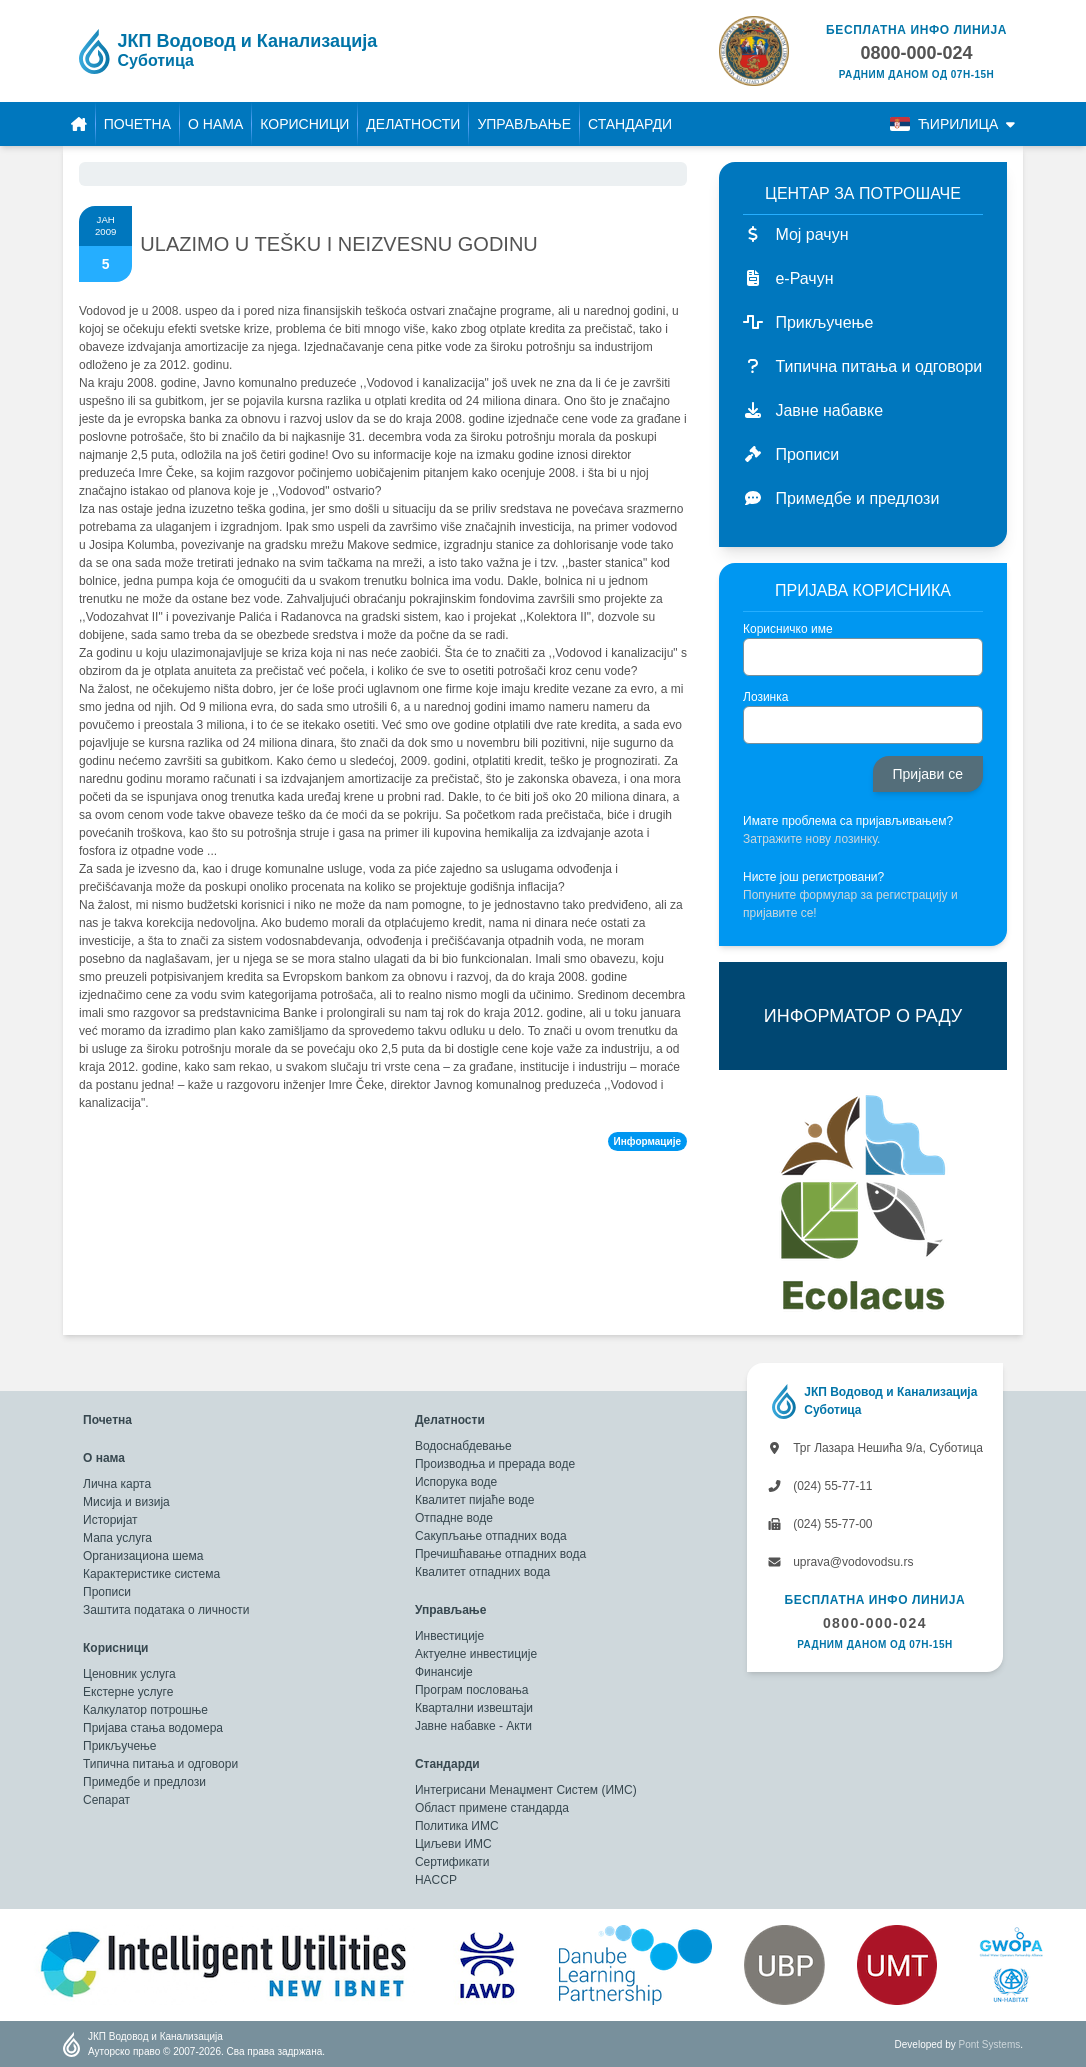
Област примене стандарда (492, 1808)
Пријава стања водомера (153, 1728)
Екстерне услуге (128, 1692)
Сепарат (106, 1800)
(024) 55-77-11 (820, 1486)
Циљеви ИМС (453, 1844)
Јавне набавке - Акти (473, 1726)
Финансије (444, 1672)
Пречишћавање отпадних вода (500, 1554)
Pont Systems (990, 2044)
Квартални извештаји (474, 1708)
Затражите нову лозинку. (811, 839)
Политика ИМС (457, 1826)
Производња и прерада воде (495, 1464)
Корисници (304, 124)
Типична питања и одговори (160, 1764)
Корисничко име (788, 629)
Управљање (524, 124)
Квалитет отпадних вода (482, 1572)
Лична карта (117, 1484)
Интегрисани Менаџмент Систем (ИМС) (526, 1790)
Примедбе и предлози (144, 1782)
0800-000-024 (875, 1623)
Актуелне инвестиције (476, 1654)
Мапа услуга (117, 1538)
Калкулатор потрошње (145, 1710)
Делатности (413, 124)
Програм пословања (472, 1690)
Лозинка (765, 697)
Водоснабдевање (463, 1446)
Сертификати (452, 1862)
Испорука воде (456, 1482)
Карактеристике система (151, 1574)
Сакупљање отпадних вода (491, 1536)
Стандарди (630, 124)
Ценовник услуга (129, 1674)
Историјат (110, 1520)
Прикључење (119, 1746)
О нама (215, 124)
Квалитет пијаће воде (475, 1500)
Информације (647, 1141)
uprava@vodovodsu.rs (840, 1562)
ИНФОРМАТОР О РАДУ (863, 1016)
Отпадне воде (454, 1518)
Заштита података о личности (166, 1610)
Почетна (137, 124)
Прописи (107, 1592)
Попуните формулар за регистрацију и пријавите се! (850, 904)
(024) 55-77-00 (820, 1524)
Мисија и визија (126, 1502)
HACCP (436, 1880)
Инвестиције (449, 1636)
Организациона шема (143, 1556)
